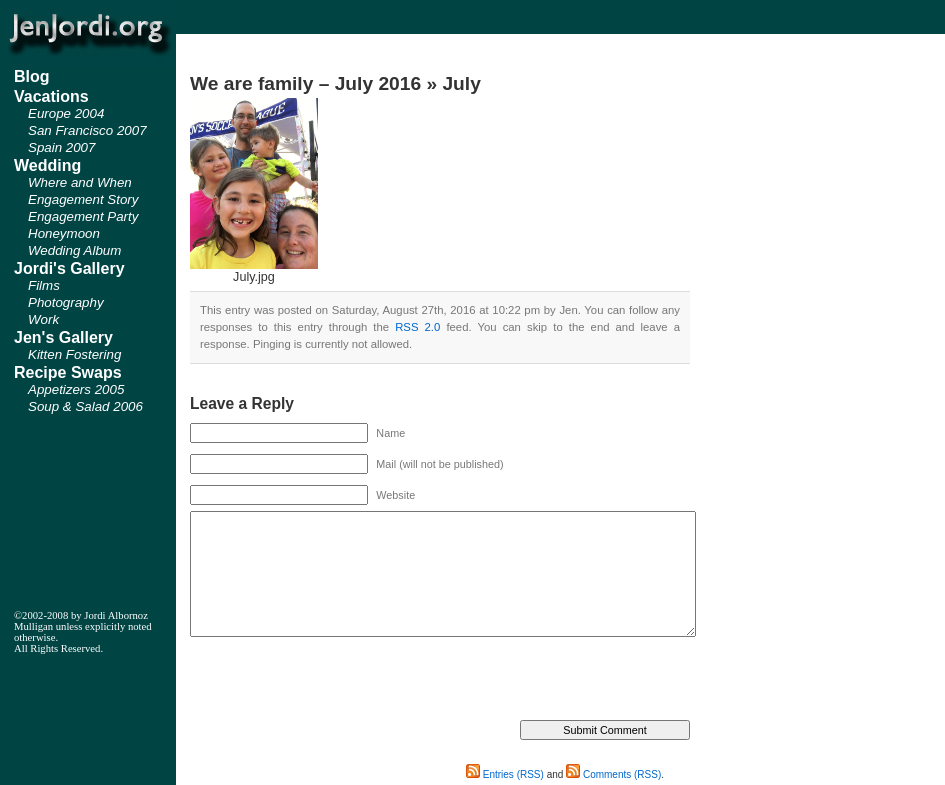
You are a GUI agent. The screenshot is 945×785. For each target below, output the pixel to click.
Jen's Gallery (63, 337)
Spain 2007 (61, 147)
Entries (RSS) (505, 774)
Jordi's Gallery (69, 268)
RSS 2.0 (417, 327)
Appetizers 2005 (76, 389)
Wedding (47, 165)
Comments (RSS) (613, 774)
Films (44, 285)
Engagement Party (83, 216)
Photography (66, 302)
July (461, 83)
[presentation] (342, 681)
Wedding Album (74, 250)
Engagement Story (83, 199)
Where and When (80, 182)
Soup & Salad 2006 (85, 406)
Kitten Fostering (74, 354)
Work (43, 319)
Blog (32, 76)
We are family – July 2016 (305, 83)
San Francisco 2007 (87, 130)
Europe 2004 (66, 113)
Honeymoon (64, 233)
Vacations (51, 96)
